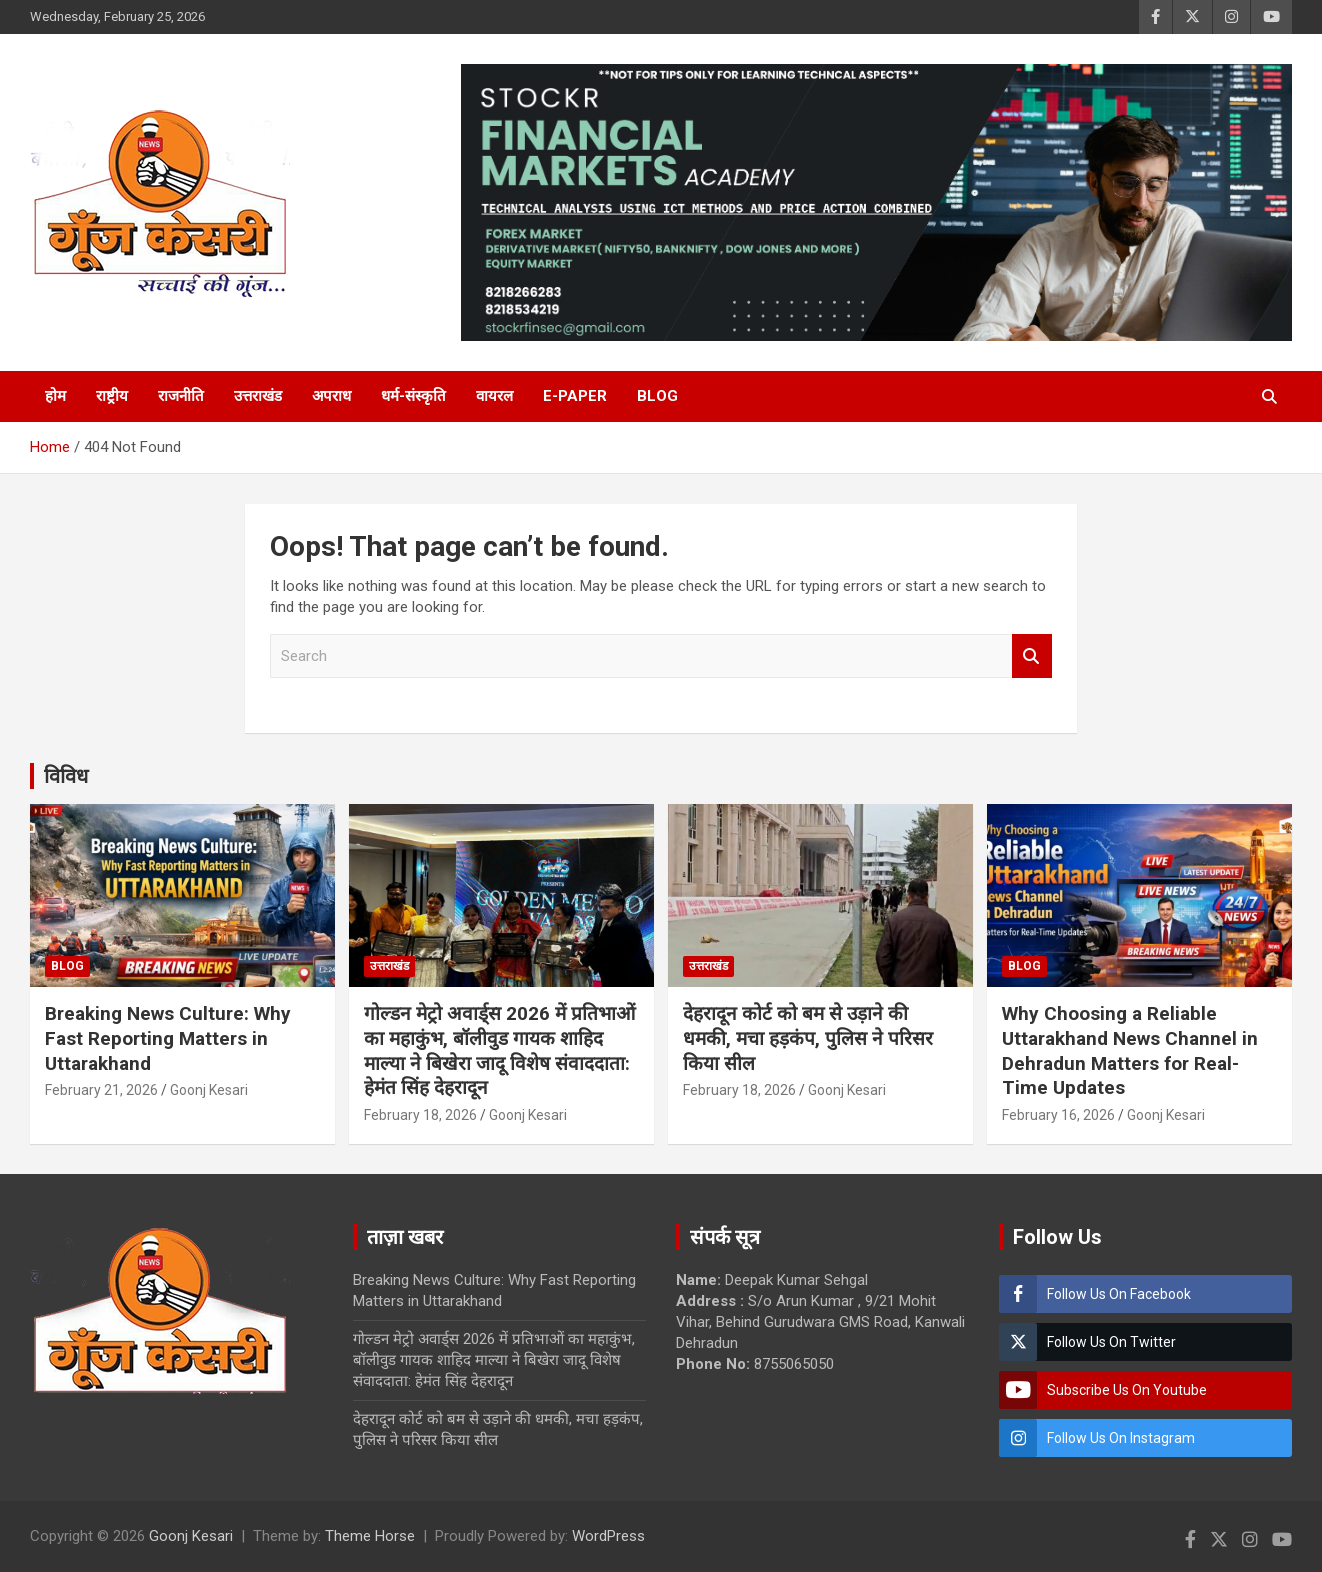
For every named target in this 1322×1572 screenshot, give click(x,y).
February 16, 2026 (1058, 1115)
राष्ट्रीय (112, 396)
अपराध (331, 396)
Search (1032, 656)
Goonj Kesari (209, 1090)
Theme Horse (370, 1536)
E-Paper (575, 396)
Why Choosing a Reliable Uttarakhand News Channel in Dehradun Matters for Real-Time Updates (1130, 1050)
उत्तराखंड (258, 396)
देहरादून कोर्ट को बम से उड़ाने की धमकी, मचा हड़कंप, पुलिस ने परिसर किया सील (808, 1038)
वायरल (494, 396)
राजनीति (181, 396)
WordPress (608, 1536)
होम (55, 396)
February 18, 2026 (420, 1115)
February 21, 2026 (101, 1090)
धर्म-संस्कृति (413, 396)
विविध (66, 776)
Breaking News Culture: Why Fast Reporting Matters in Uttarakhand (168, 1038)
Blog (657, 396)
